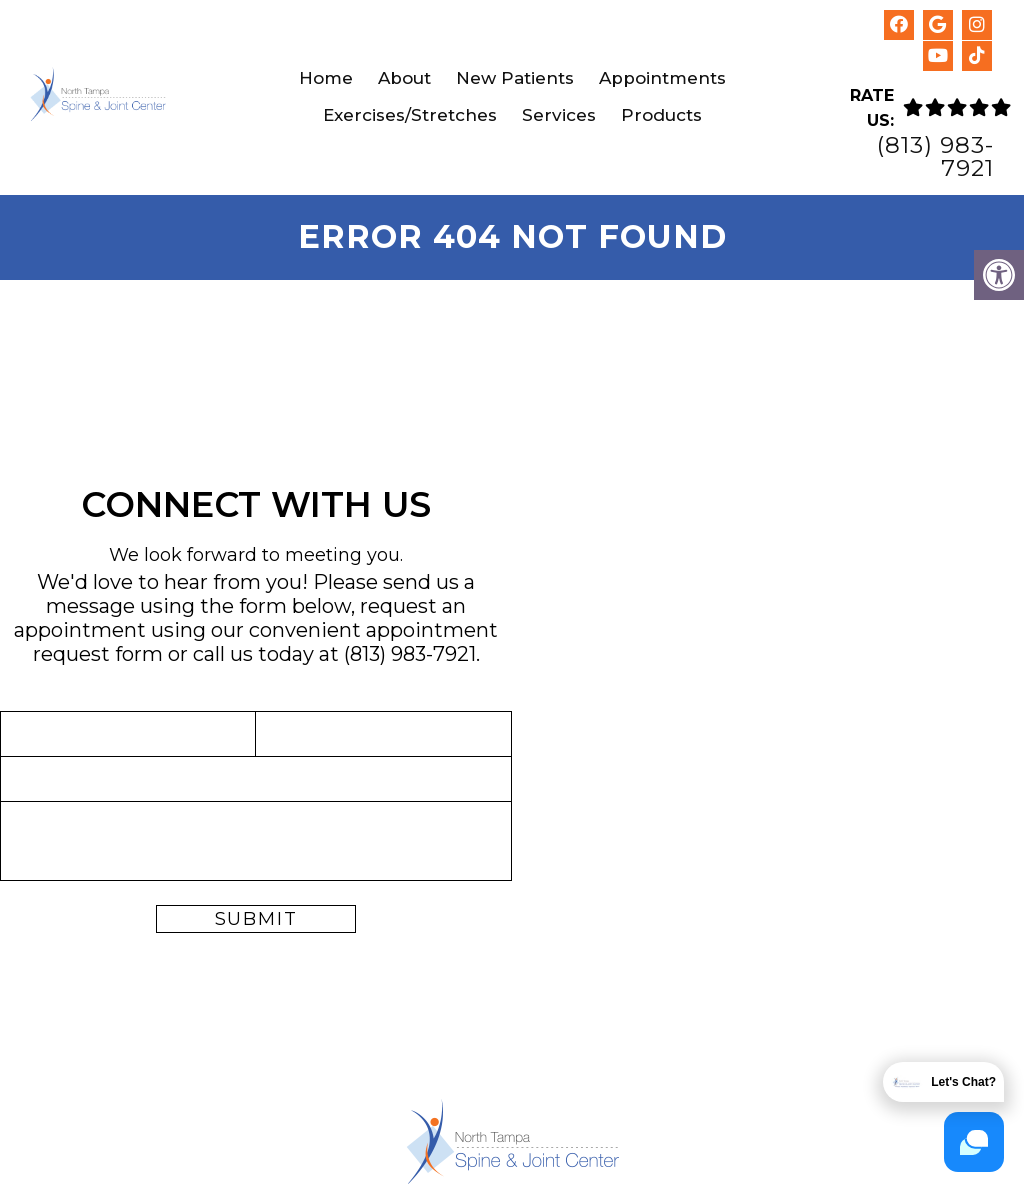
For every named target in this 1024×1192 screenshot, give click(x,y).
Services (559, 115)
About (404, 78)
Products (661, 115)
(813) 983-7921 (935, 157)
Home (326, 78)
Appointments (662, 78)
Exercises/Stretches (410, 115)
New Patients (515, 78)
